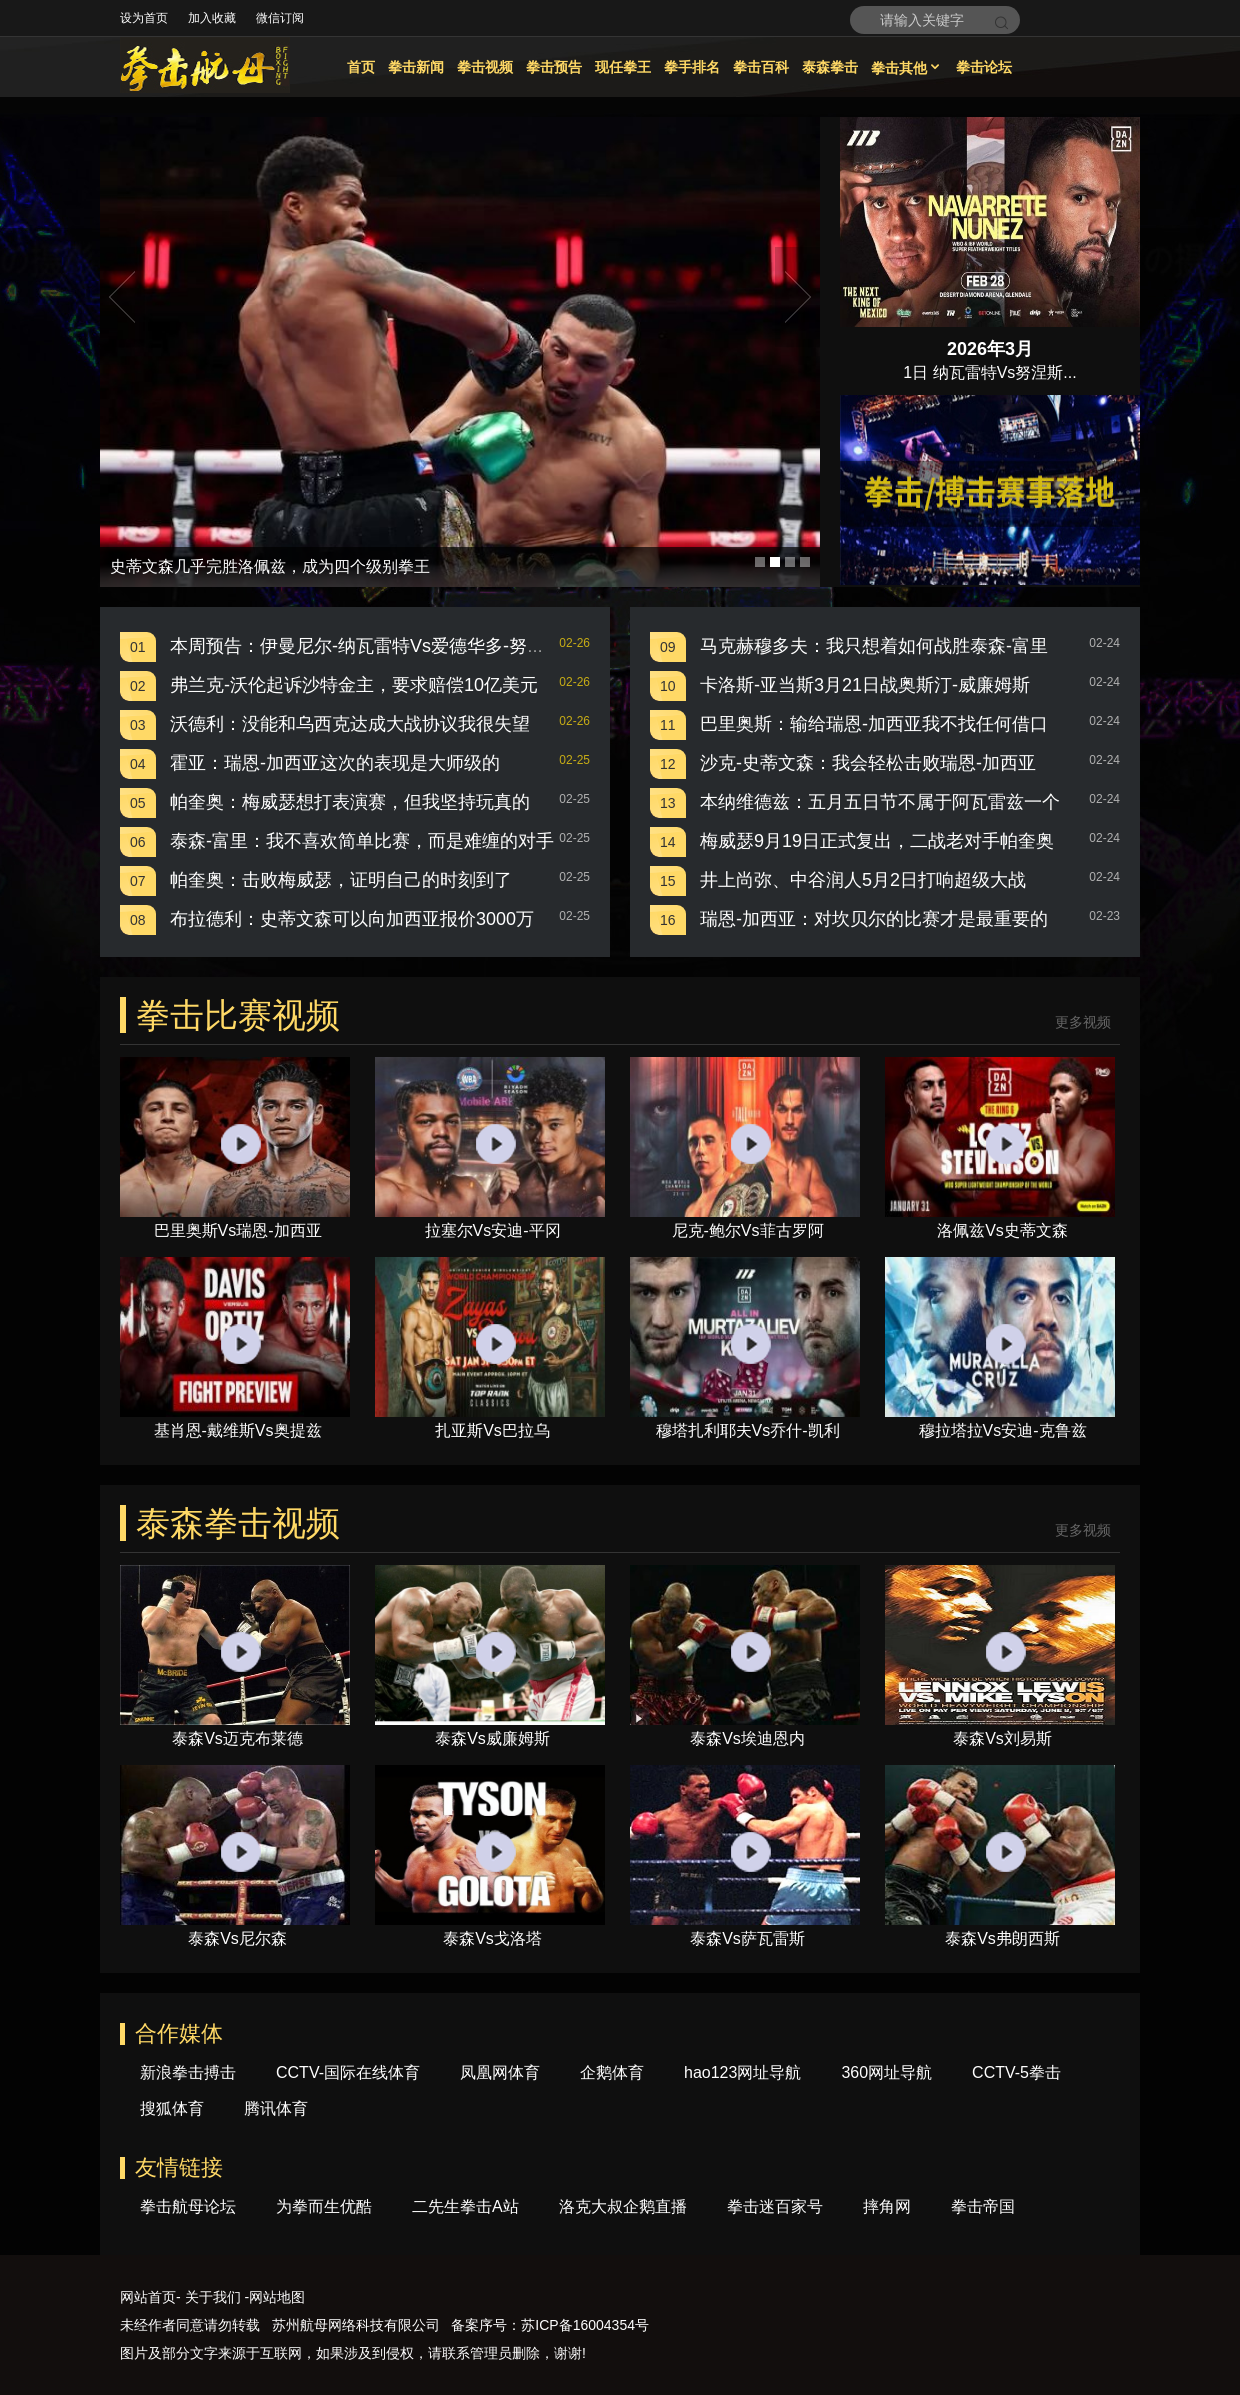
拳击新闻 (416, 67)
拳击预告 (554, 67)
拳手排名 (692, 67)
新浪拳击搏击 (188, 2072)
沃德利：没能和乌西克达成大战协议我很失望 (350, 724)
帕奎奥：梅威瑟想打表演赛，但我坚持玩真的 (350, 802)
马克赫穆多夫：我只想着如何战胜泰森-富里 (874, 646)
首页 (361, 67)
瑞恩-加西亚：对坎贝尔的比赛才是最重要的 (874, 919)
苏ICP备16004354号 (585, 2325)
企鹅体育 (612, 2072)
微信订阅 (280, 18)
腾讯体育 (276, 2108)
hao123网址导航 (742, 2072)
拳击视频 (485, 67)
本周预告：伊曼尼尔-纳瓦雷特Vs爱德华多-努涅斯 (366, 646)
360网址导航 (886, 2072)
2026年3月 (990, 349)
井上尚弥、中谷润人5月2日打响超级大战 (863, 880)
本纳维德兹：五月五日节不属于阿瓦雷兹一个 (880, 802)
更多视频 (1083, 1022)
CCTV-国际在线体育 (348, 2072)
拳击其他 (907, 68)
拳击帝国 (983, 2206)
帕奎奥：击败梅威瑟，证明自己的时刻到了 (341, 880)
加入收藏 (212, 18)
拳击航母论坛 (188, 2206)
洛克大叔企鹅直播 (623, 2206)
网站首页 (148, 2297)
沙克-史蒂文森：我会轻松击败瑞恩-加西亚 (868, 763)
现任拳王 (623, 67)
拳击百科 (761, 67)
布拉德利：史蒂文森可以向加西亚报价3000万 (352, 919)
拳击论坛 (984, 67)
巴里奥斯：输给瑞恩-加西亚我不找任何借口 (874, 724)
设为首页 (144, 18)
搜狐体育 (172, 2108)
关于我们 (213, 2297)
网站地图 (277, 2297)
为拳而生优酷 (324, 2206)
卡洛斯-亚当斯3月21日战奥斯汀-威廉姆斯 (865, 685)
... (1069, 372)
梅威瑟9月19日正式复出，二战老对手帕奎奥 (877, 841)
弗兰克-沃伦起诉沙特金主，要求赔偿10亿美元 (354, 685)
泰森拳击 (830, 67)
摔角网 (887, 2206)
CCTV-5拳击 (1016, 2072)
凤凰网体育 (500, 2072)
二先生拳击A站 (465, 2206)
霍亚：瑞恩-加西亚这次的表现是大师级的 (335, 763)
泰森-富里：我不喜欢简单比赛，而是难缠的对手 (362, 841)
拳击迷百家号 (775, 2206)
